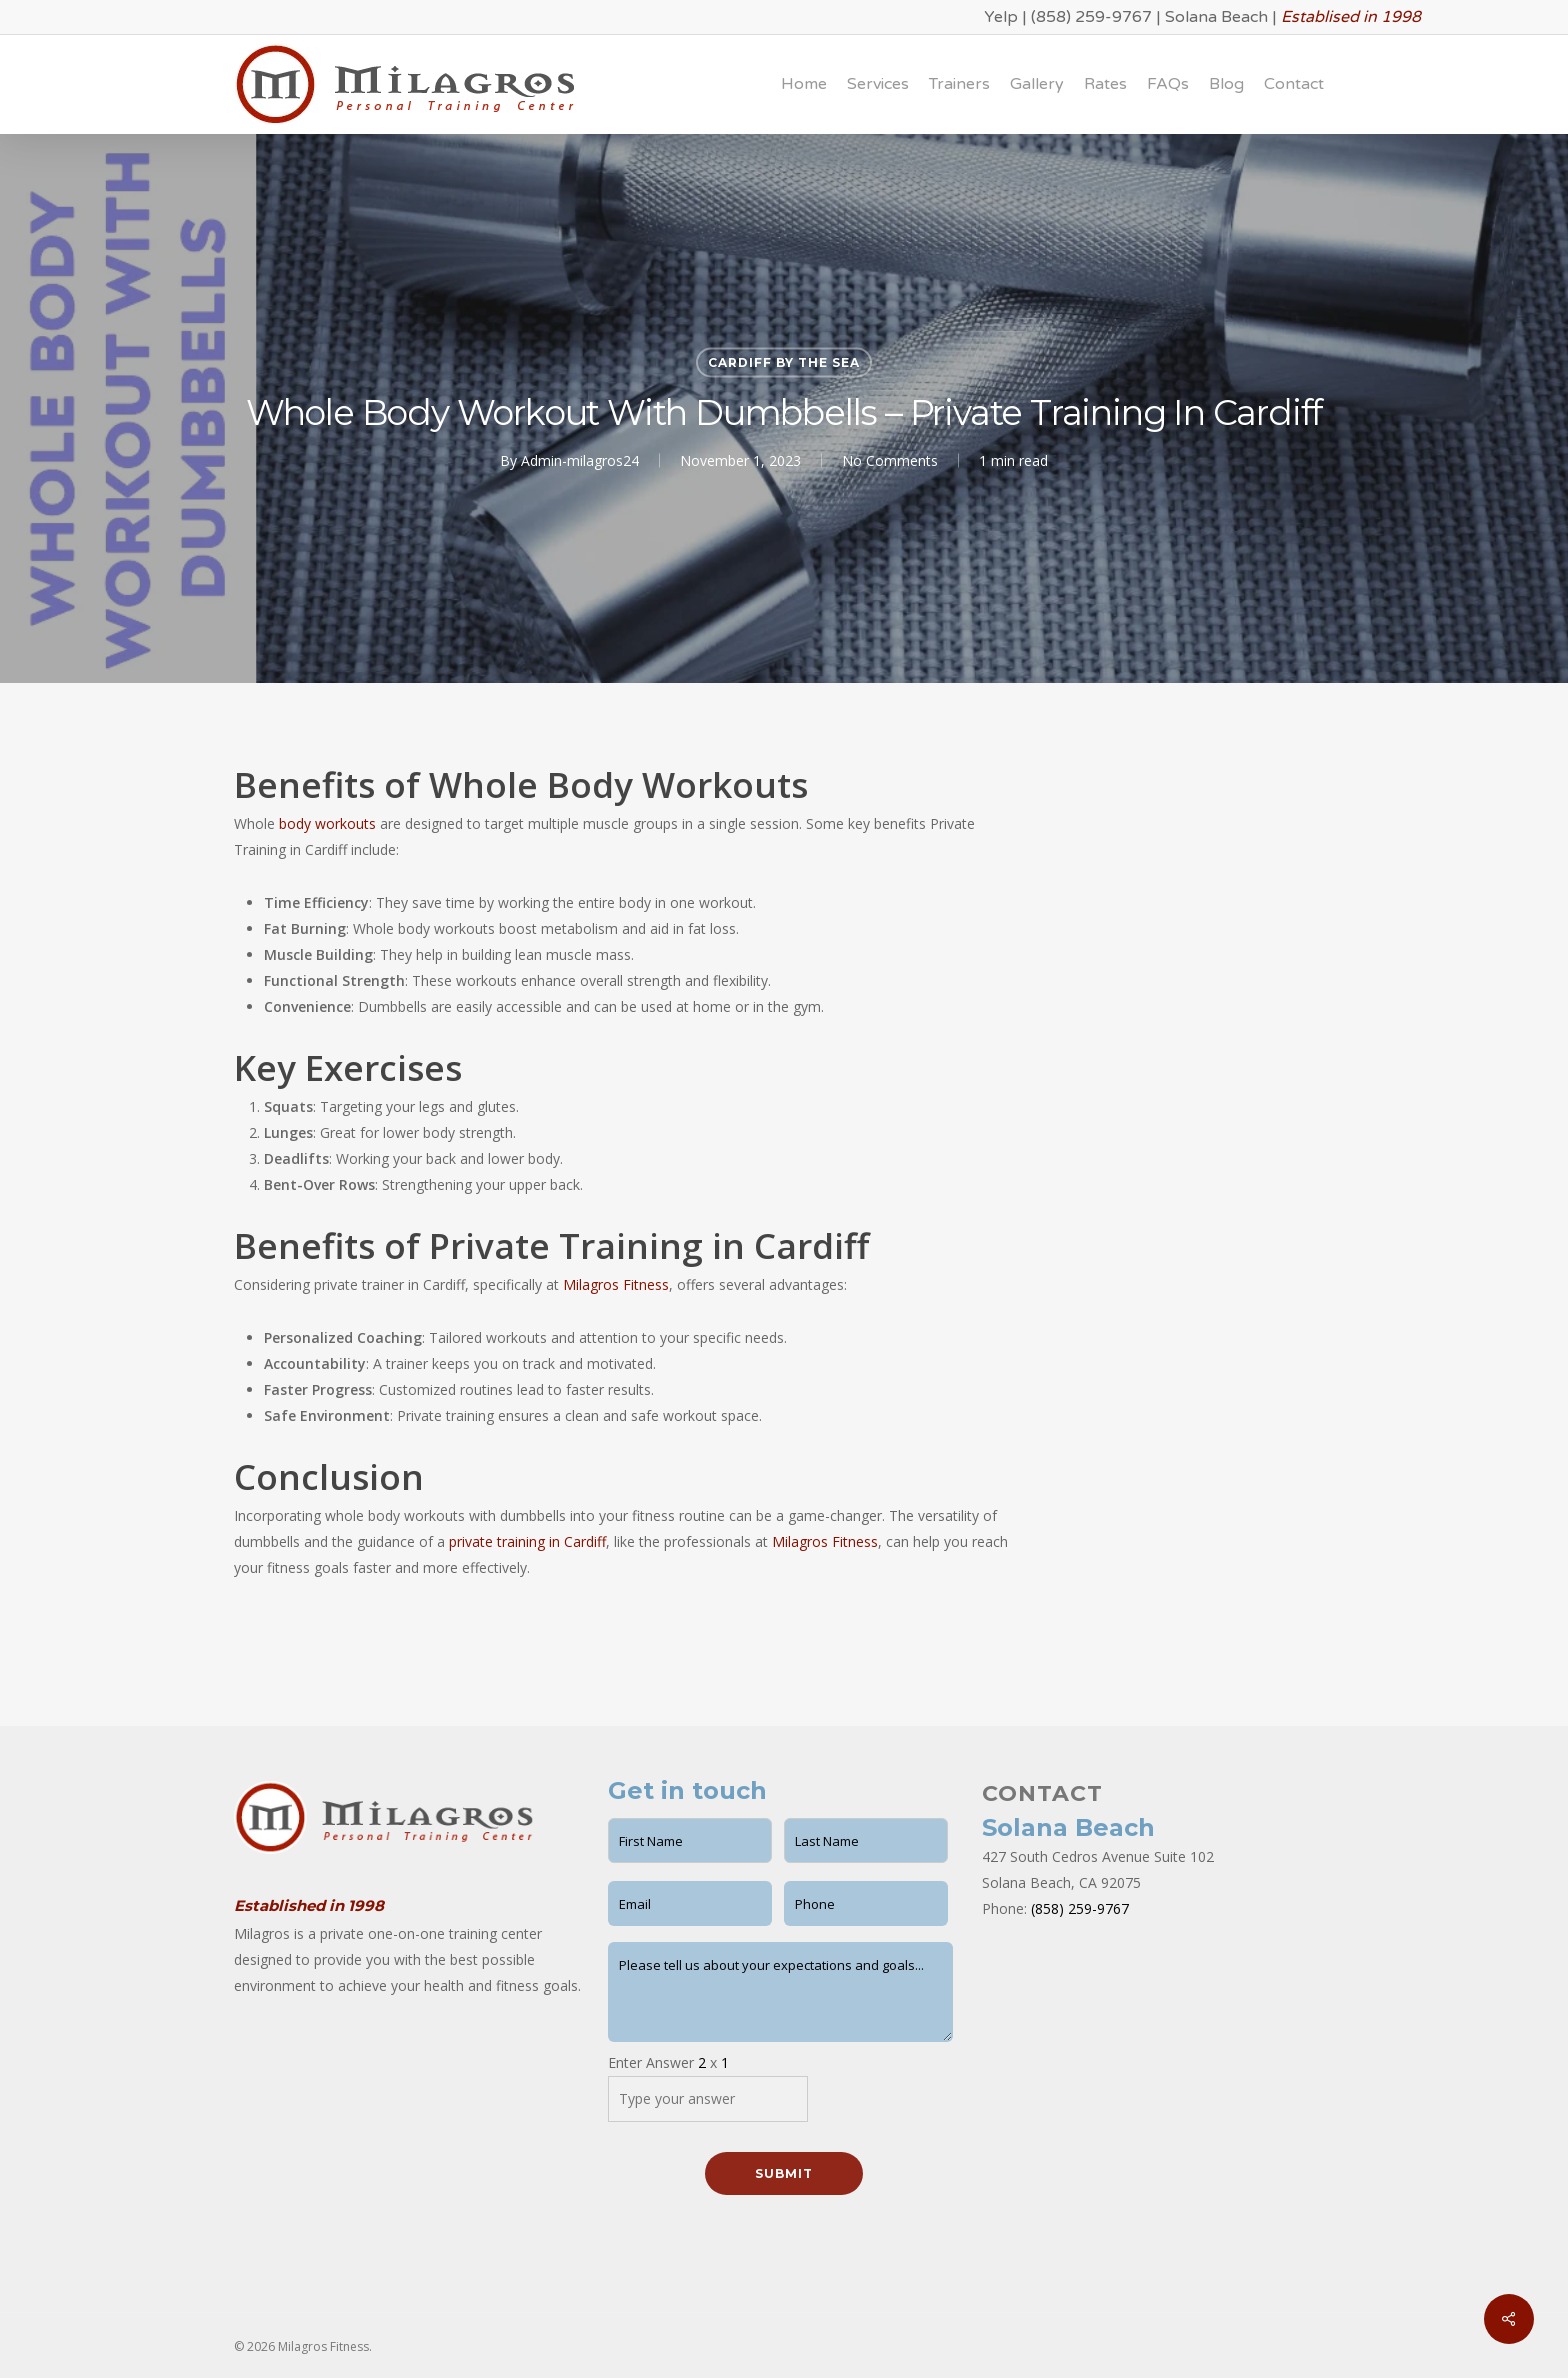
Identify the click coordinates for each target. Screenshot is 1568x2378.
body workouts (327, 823)
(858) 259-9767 (1091, 17)
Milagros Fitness (616, 1284)
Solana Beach (1216, 17)
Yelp (1001, 17)
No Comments (890, 460)
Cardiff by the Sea (784, 362)
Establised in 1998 (1351, 17)
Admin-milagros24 (580, 460)
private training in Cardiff (527, 1541)
